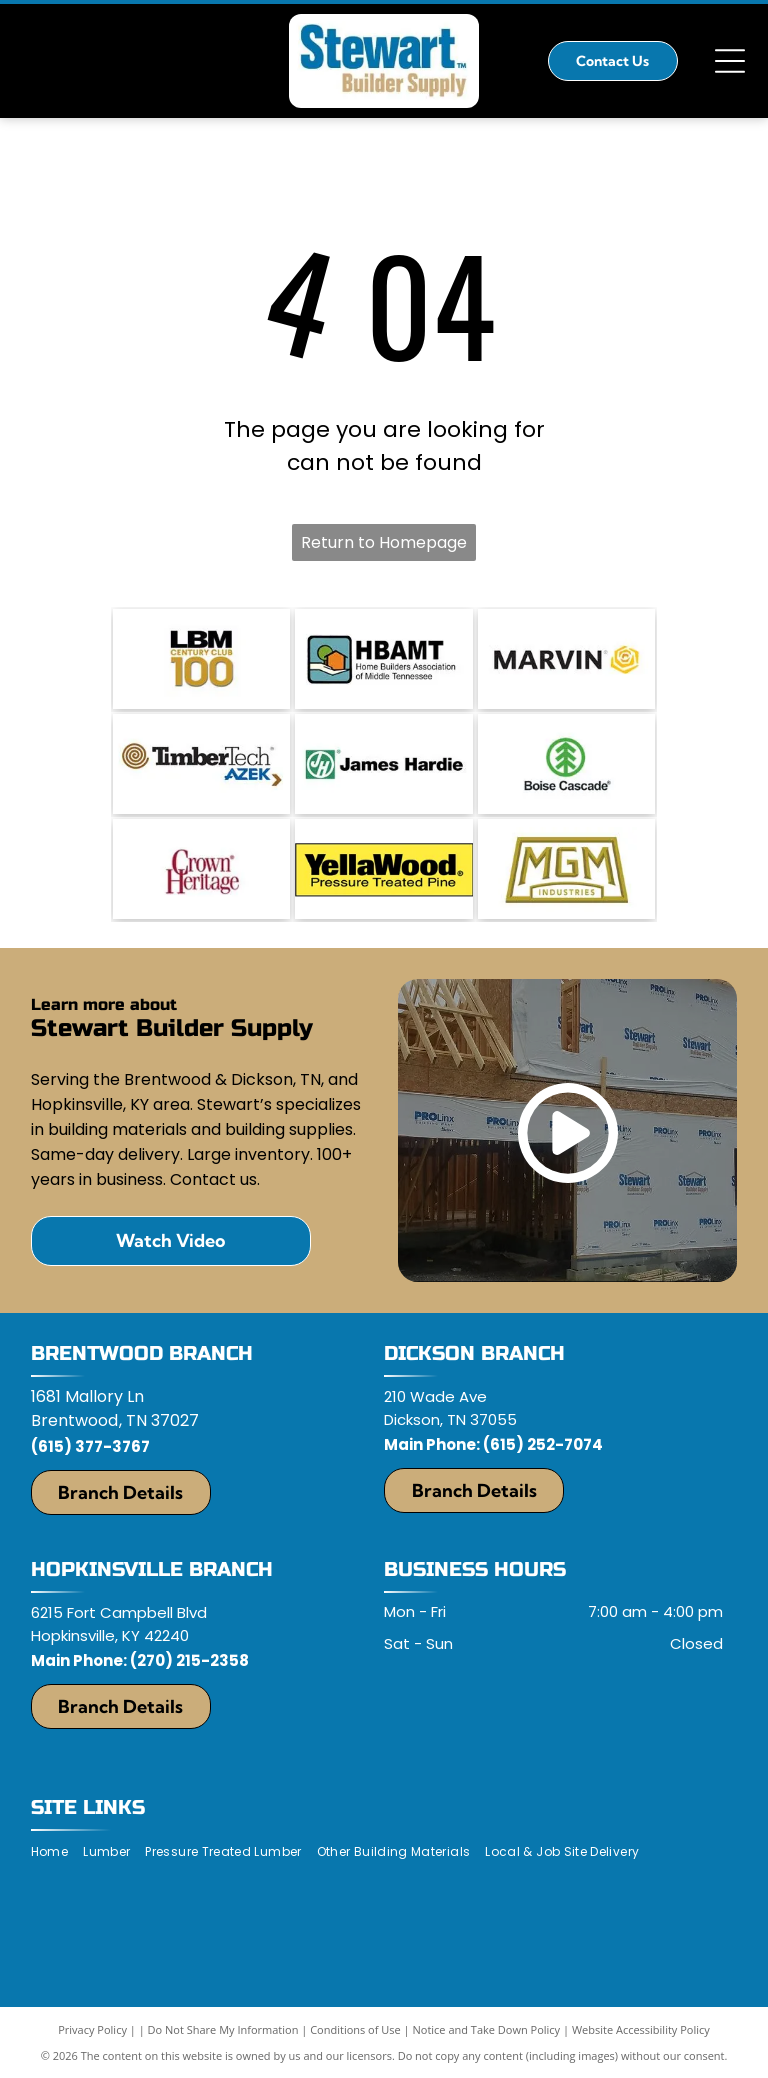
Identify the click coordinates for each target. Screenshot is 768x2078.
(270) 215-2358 (189, 1660)
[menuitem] (57, 1852)
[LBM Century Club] (201, 659)
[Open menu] (730, 61)
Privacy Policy (92, 2029)
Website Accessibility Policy (641, 2029)
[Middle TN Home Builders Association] (383, 659)
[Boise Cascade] (566, 764)
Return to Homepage (384, 542)
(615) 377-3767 (90, 1446)
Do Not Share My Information (223, 2029)
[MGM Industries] (566, 869)
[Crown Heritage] (201, 869)
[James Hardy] (383, 764)
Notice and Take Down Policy (487, 2029)
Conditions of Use (355, 2029)
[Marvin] (566, 659)
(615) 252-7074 (543, 1444)
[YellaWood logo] (383, 869)
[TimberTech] (201, 764)
